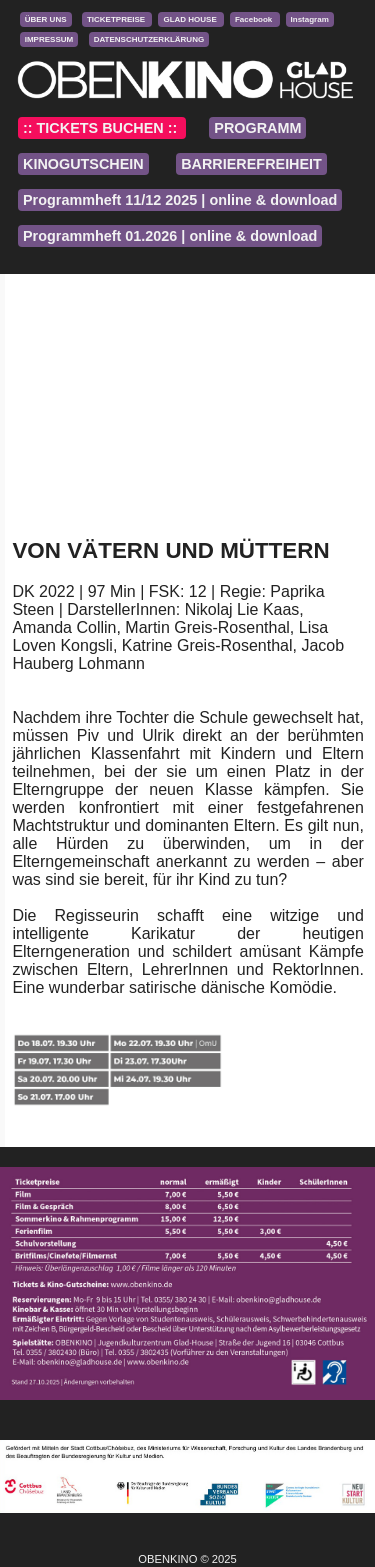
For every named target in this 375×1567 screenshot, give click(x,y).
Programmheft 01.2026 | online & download (170, 236)
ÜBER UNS (46, 19)
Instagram (310, 19)
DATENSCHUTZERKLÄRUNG (149, 39)
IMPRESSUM (49, 39)
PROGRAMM (257, 128)
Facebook (255, 19)
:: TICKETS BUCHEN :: (102, 128)
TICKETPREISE (117, 19)
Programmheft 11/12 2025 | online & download (180, 200)
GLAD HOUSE (191, 19)
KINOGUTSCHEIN (83, 164)
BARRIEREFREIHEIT (251, 164)
